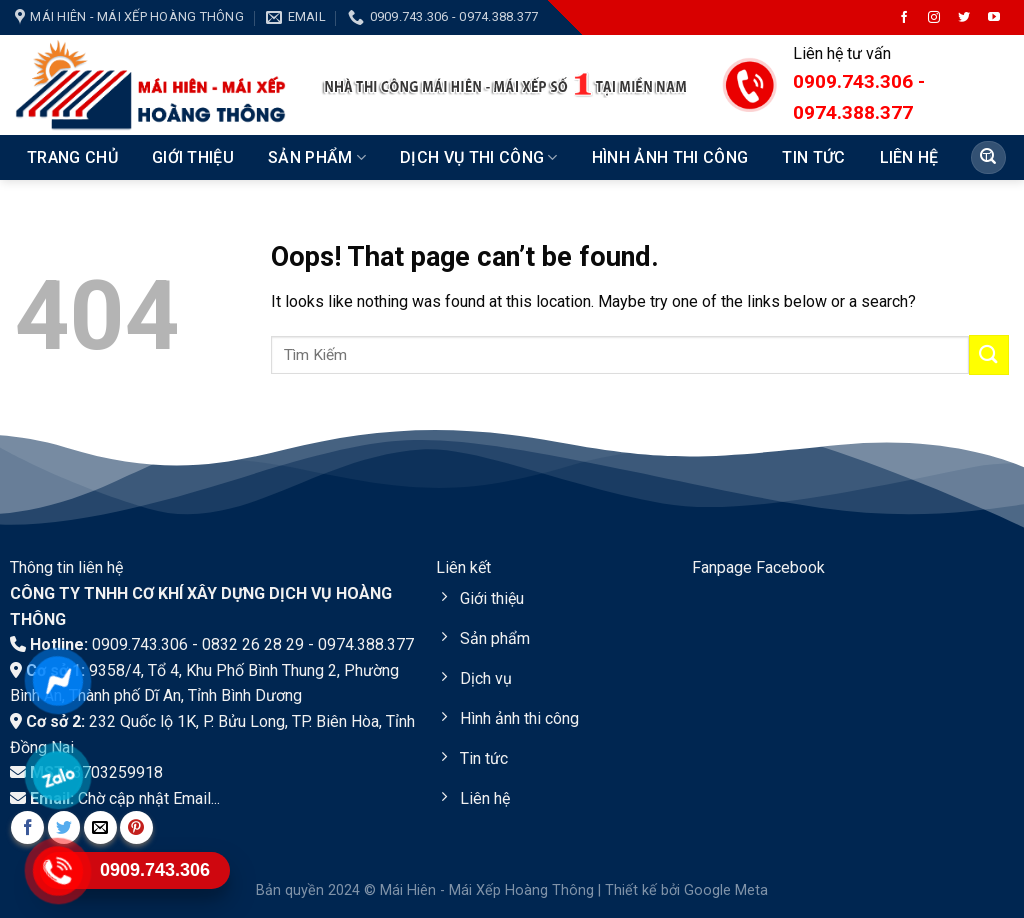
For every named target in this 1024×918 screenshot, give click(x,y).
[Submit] (988, 158)
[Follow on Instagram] (934, 18)
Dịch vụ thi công (479, 157)
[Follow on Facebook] (904, 18)
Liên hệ (909, 157)
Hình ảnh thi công (670, 157)
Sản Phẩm (317, 157)
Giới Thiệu (193, 157)
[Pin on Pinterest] (136, 827)
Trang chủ (72, 157)
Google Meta (726, 890)
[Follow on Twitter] (964, 18)
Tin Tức (813, 157)
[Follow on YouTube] (994, 18)
